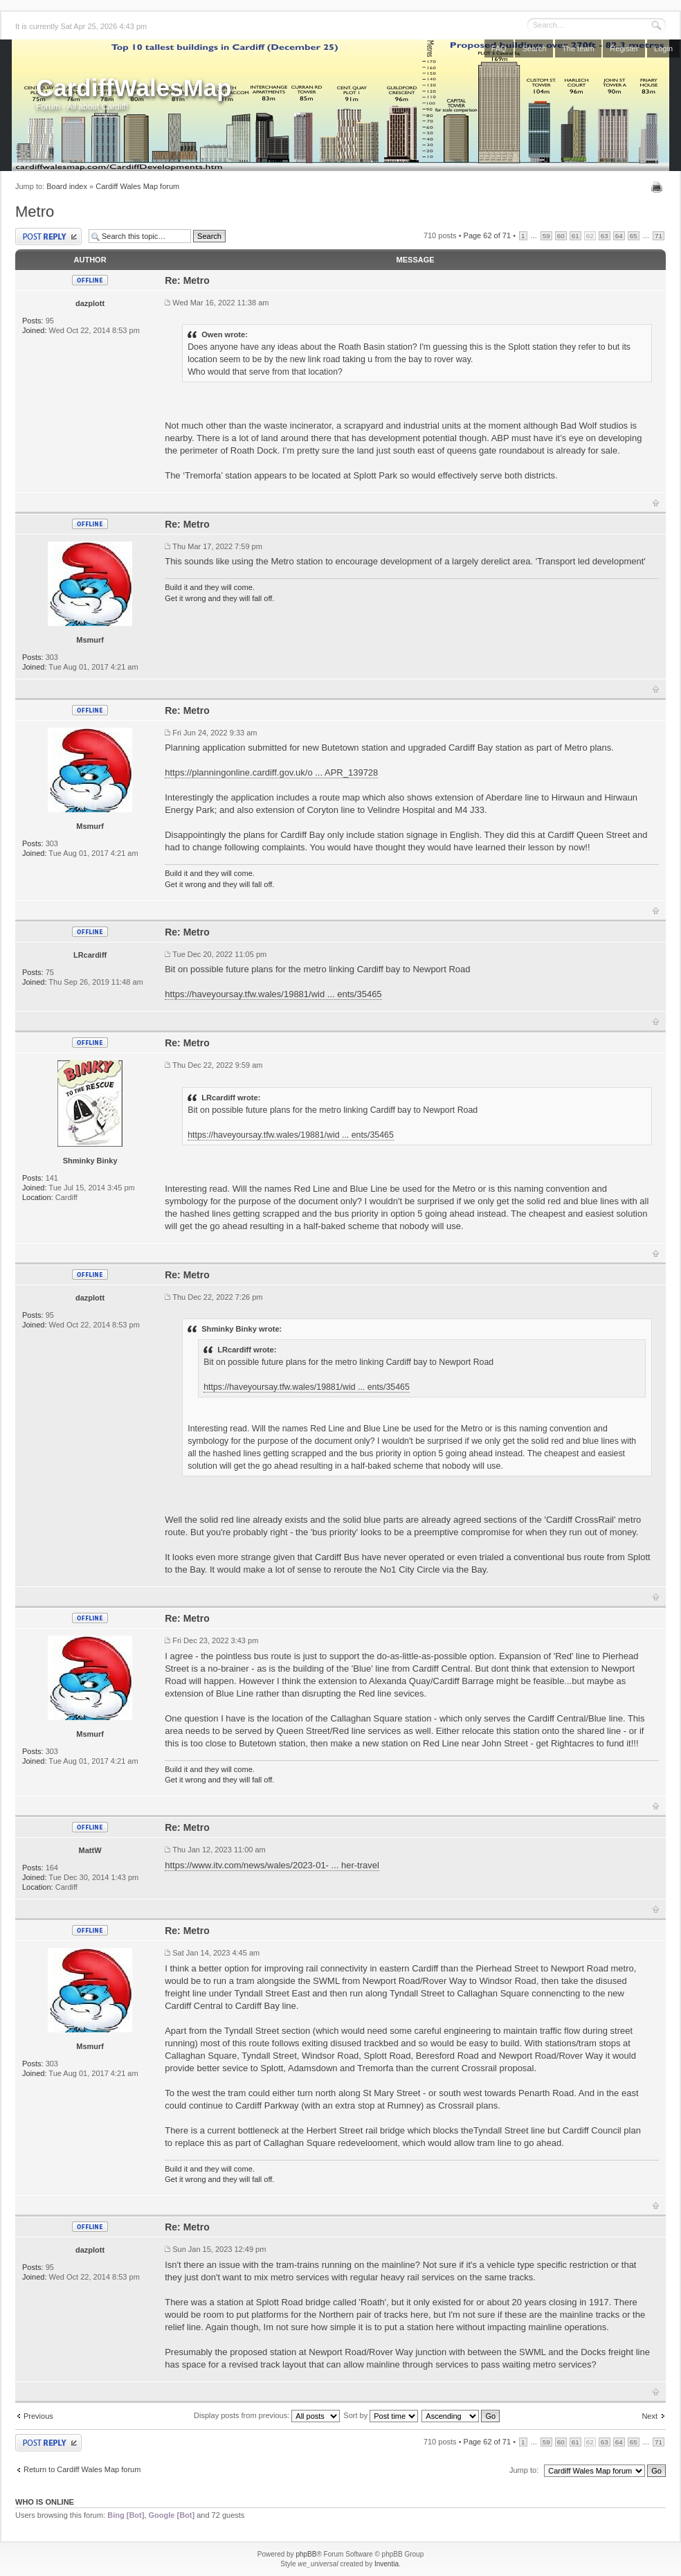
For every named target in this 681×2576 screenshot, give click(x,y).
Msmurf (90, 640)
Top (656, 502)
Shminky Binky (90, 1160)
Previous (38, 2416)
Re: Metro (187, 280)
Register (624, 48)
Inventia (386, 2564)
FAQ (499, 48)
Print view (658, 187)
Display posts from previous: (267, 2415)
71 (658, 236)
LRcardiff (90, 955)
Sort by (380, 2415)
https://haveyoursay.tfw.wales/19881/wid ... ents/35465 (273, 994)
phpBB (306, 2554)
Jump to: (523, 2470)
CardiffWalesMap (134, 87)
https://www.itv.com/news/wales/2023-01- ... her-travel (272, 1865)
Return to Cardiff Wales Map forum (82, 2469)
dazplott (90, 303)
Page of (487, 235)
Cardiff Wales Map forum (137, 186)
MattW (90, 1850)
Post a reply (48, 236)
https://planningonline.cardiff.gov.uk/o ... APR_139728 (271, 772)
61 (575, 236)
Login (663, 48)
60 (561, 236)
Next (649, 2416)
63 (604, 236)
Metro (34, 211)
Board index (66, 186)
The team (578, 48)
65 (633, 236)
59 (546, 236)
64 (619, 236)
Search (534, 48)
